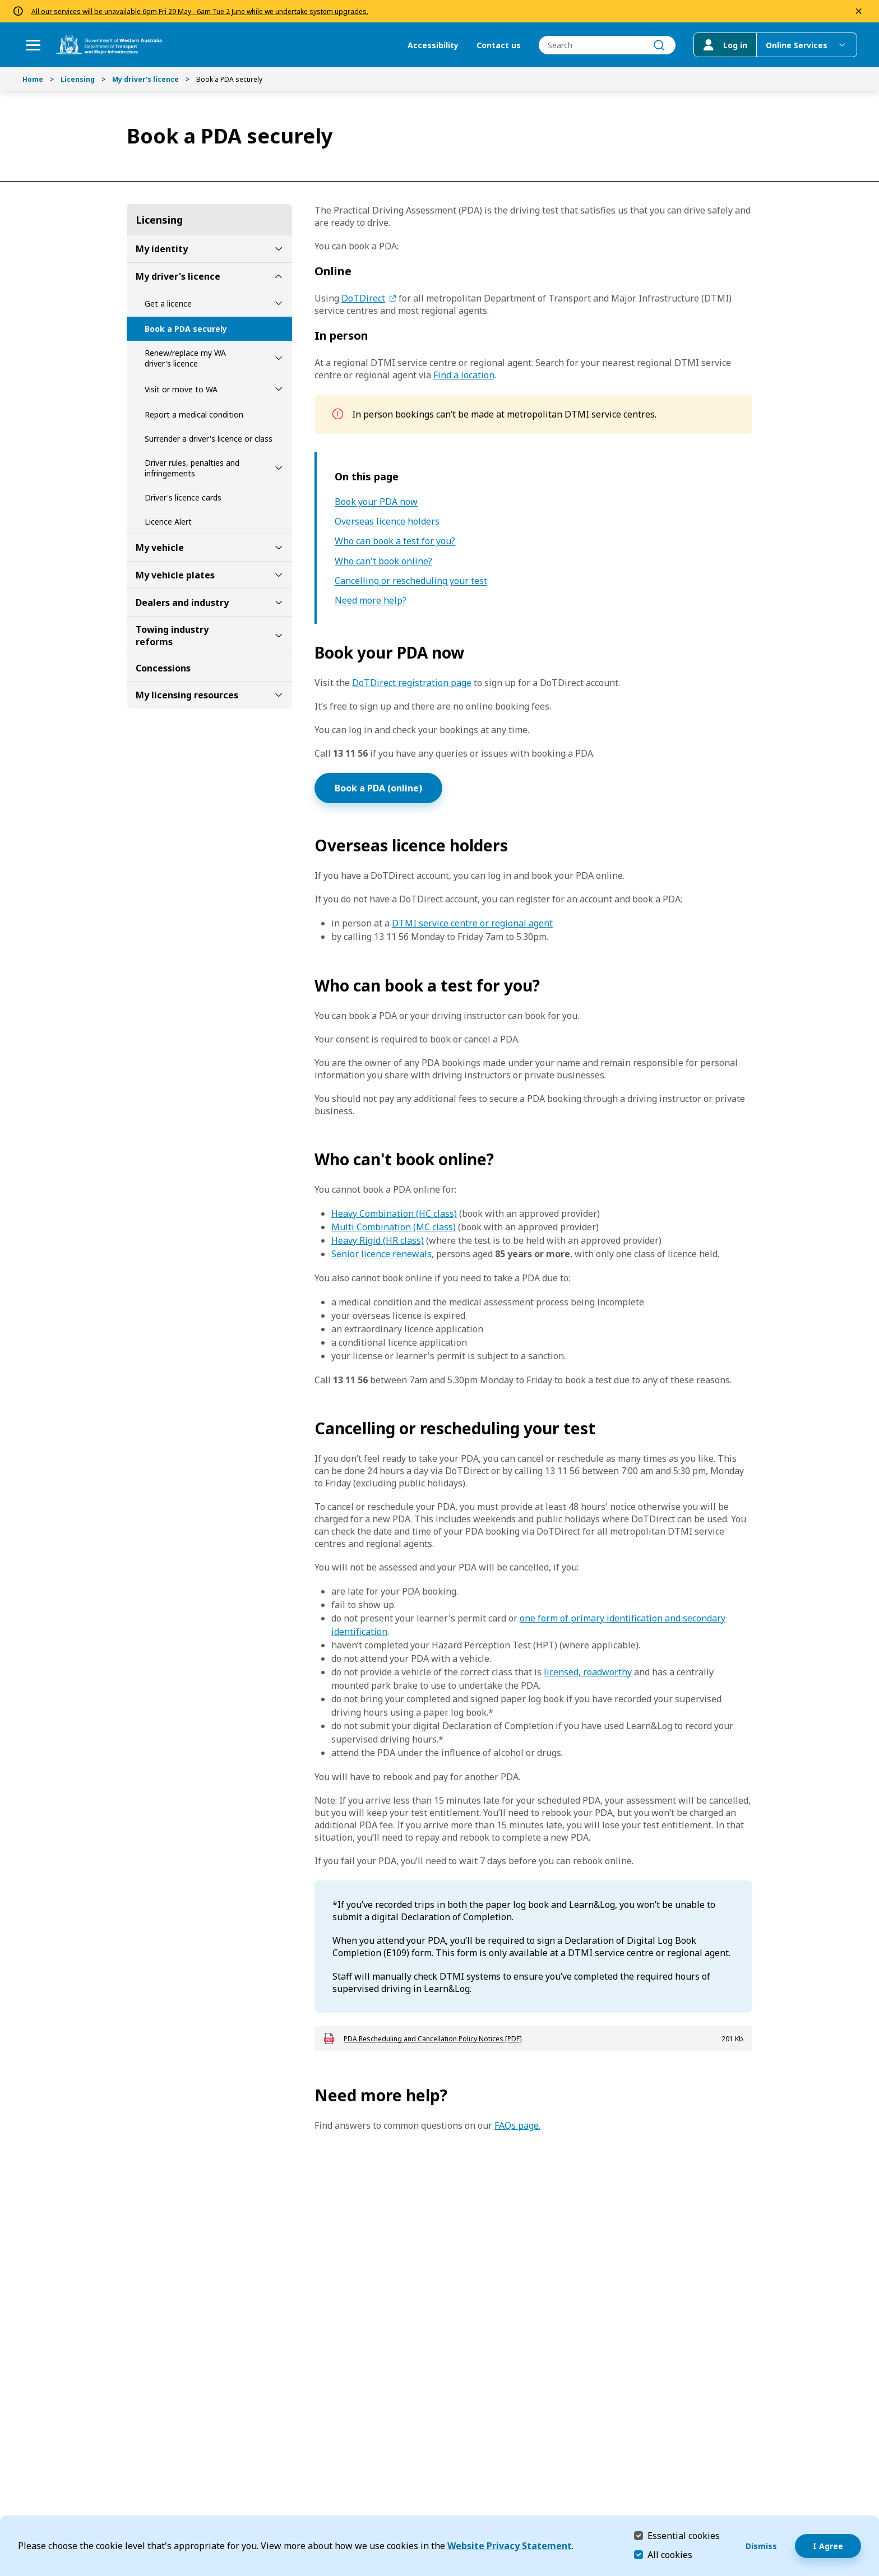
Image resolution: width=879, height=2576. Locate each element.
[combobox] (606, 45)
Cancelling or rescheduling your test (411, 581)
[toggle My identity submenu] (278, 248)
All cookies (669, 2555)
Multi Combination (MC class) (393, 1227)
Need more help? (370, 600)
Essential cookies (683, 2535)
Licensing (78, 79)
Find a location (463, 375)
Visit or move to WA (181, 389)
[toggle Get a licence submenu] (278, 303)
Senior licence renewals (381, 1254)
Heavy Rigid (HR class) (377, 1240)
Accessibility (432, 45)
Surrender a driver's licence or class (208, 438)
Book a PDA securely (186, 328)
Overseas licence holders (387, 521)
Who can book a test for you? (395, 541)
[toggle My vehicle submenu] (278, 547)
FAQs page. (517, 2125)
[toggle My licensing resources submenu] (278, 695)
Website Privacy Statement (509, 2546)
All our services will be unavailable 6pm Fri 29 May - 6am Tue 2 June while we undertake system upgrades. (199, 11)
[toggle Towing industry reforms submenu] (278, 635)
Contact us (498, 45)
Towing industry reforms (172, 635)
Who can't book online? (383, 561)
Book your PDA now (376, 502)
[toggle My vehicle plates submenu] (278, 575)
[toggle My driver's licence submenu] (278, 276)
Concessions (163, 668)
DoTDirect (363, 298)
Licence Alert (168, 521)
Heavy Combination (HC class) (394, 1213)
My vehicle (160, 547)
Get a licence (168, 303)
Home (32, 79)
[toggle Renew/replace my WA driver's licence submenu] (278, 358)
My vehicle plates (175, 575)
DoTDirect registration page (411, 683)
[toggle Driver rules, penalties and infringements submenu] (278, 468)
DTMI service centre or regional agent (472, 923)
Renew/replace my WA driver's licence (185, 358)
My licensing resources (187, 695)
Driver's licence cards (183, 497)
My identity (162, 249)
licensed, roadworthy (588, 1672)
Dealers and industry (182, 602)
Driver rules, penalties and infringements (192, 468)
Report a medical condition (194, 414)
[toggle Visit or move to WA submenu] (278, 389)
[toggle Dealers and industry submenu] (278, 602)
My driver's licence (145, 79)
